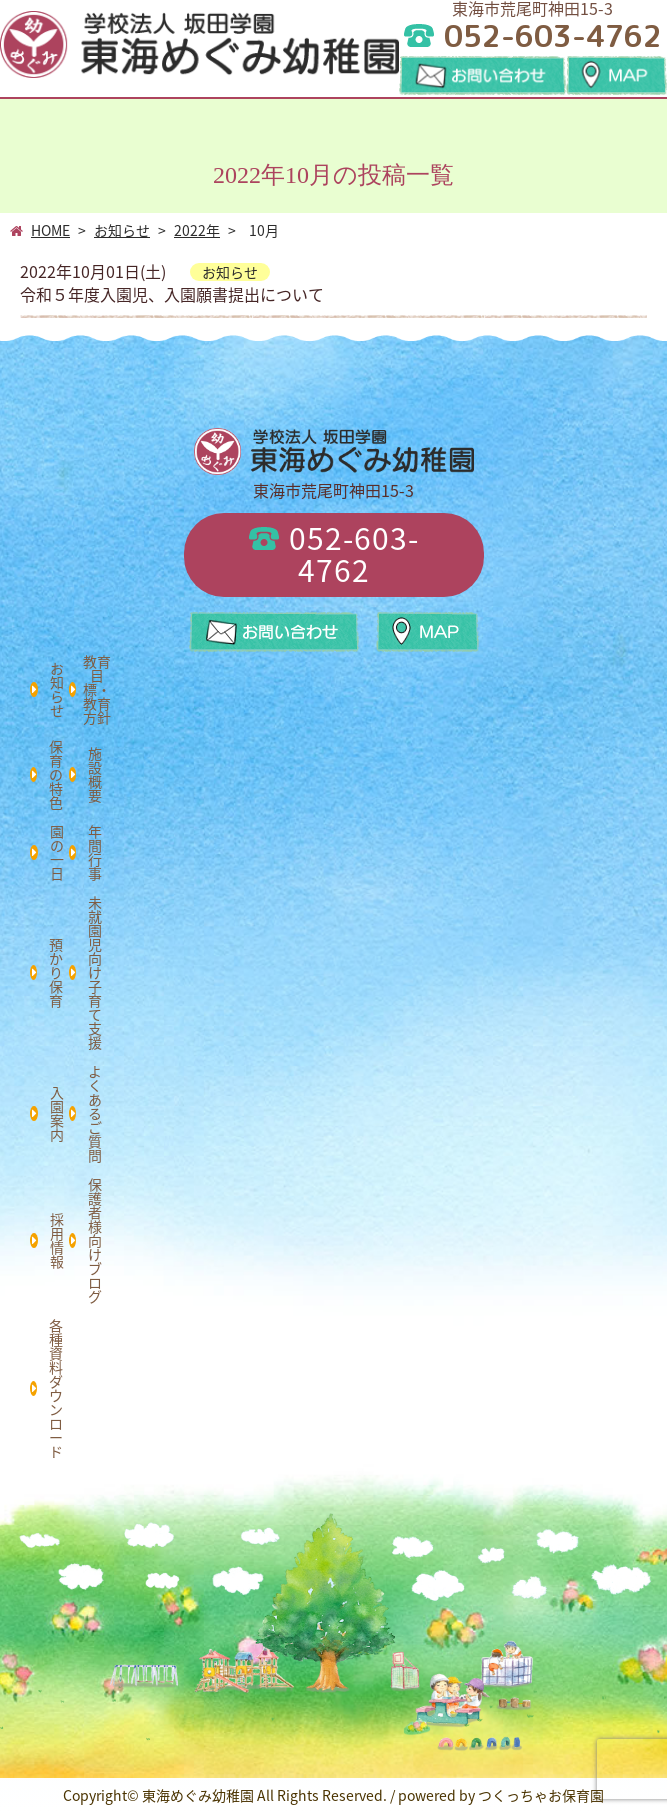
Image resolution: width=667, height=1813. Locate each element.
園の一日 (57, 852)
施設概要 (95, 774)
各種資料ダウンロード (56, 1388)
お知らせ (57, 689)
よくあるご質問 (95, 1113)
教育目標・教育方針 (97, 689)
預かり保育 (56, 972)
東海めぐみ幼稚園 (198, 1795)
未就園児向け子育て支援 (95, 972)
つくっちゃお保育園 (541, 1795)
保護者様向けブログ (95, 1240)
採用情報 (57, 1240)
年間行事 (95, 852)
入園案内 (57, 1113)
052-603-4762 (334, 553)
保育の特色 (56, 774)
